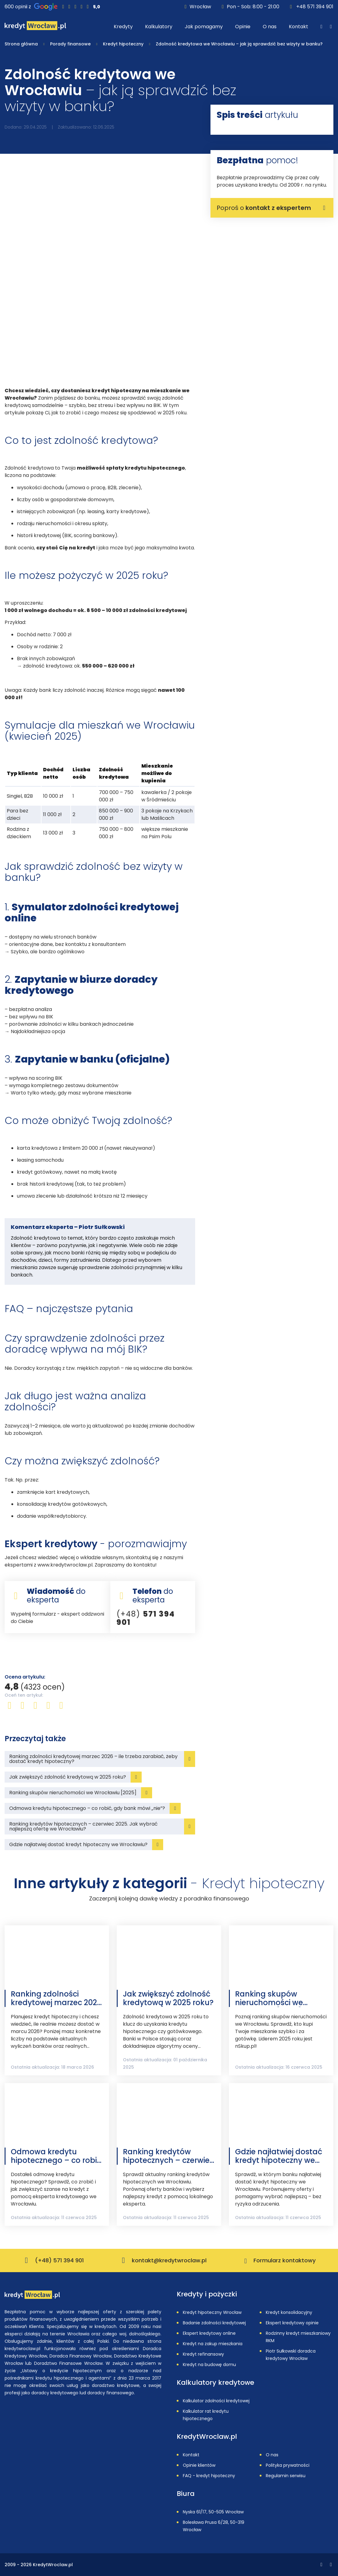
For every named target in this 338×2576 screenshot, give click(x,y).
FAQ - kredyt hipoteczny (209, 2476)
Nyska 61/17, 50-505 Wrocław (213, 2512)
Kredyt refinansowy (203, 2354)
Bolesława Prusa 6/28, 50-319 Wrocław (213, 2526)
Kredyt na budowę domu (209, 2364)
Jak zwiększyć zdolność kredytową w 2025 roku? (168, 1998)
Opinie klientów (199, 2465)
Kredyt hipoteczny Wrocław (212, 2312)
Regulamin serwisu (285, 2476)
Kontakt (191, 2455)
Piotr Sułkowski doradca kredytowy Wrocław (291, 2354)
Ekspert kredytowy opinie (292, 2323)
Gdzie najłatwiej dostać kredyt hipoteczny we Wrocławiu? (278, 2156)
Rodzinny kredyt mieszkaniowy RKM (298, 2337)
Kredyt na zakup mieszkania (212, 2344)
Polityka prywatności (287, 2465)
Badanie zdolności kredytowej (214, 2323)
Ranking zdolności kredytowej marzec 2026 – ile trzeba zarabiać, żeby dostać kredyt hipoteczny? (56, 1998)
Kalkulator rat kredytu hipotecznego (206, 2415)
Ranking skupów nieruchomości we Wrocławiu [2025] (269, 1998)
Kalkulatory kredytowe (215, 2382)
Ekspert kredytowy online (209, 2333)
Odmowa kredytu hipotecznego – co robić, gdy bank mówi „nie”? (57, 2156)
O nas (272, 2455)
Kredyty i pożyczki (207, 2294)
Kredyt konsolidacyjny (289, 2312)
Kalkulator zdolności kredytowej (216, 2401)
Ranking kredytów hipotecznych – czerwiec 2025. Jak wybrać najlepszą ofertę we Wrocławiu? (168, 2156)
